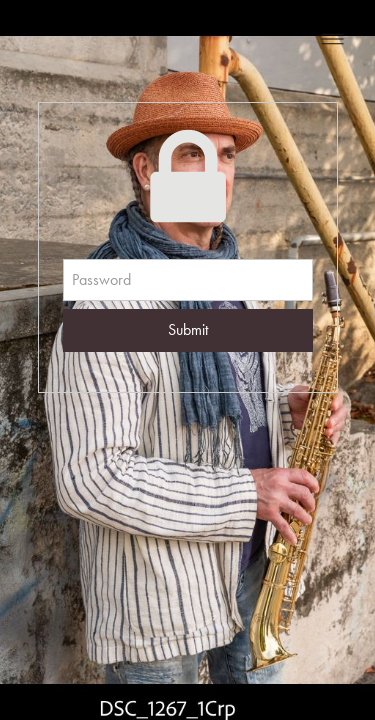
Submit (188, 329)
